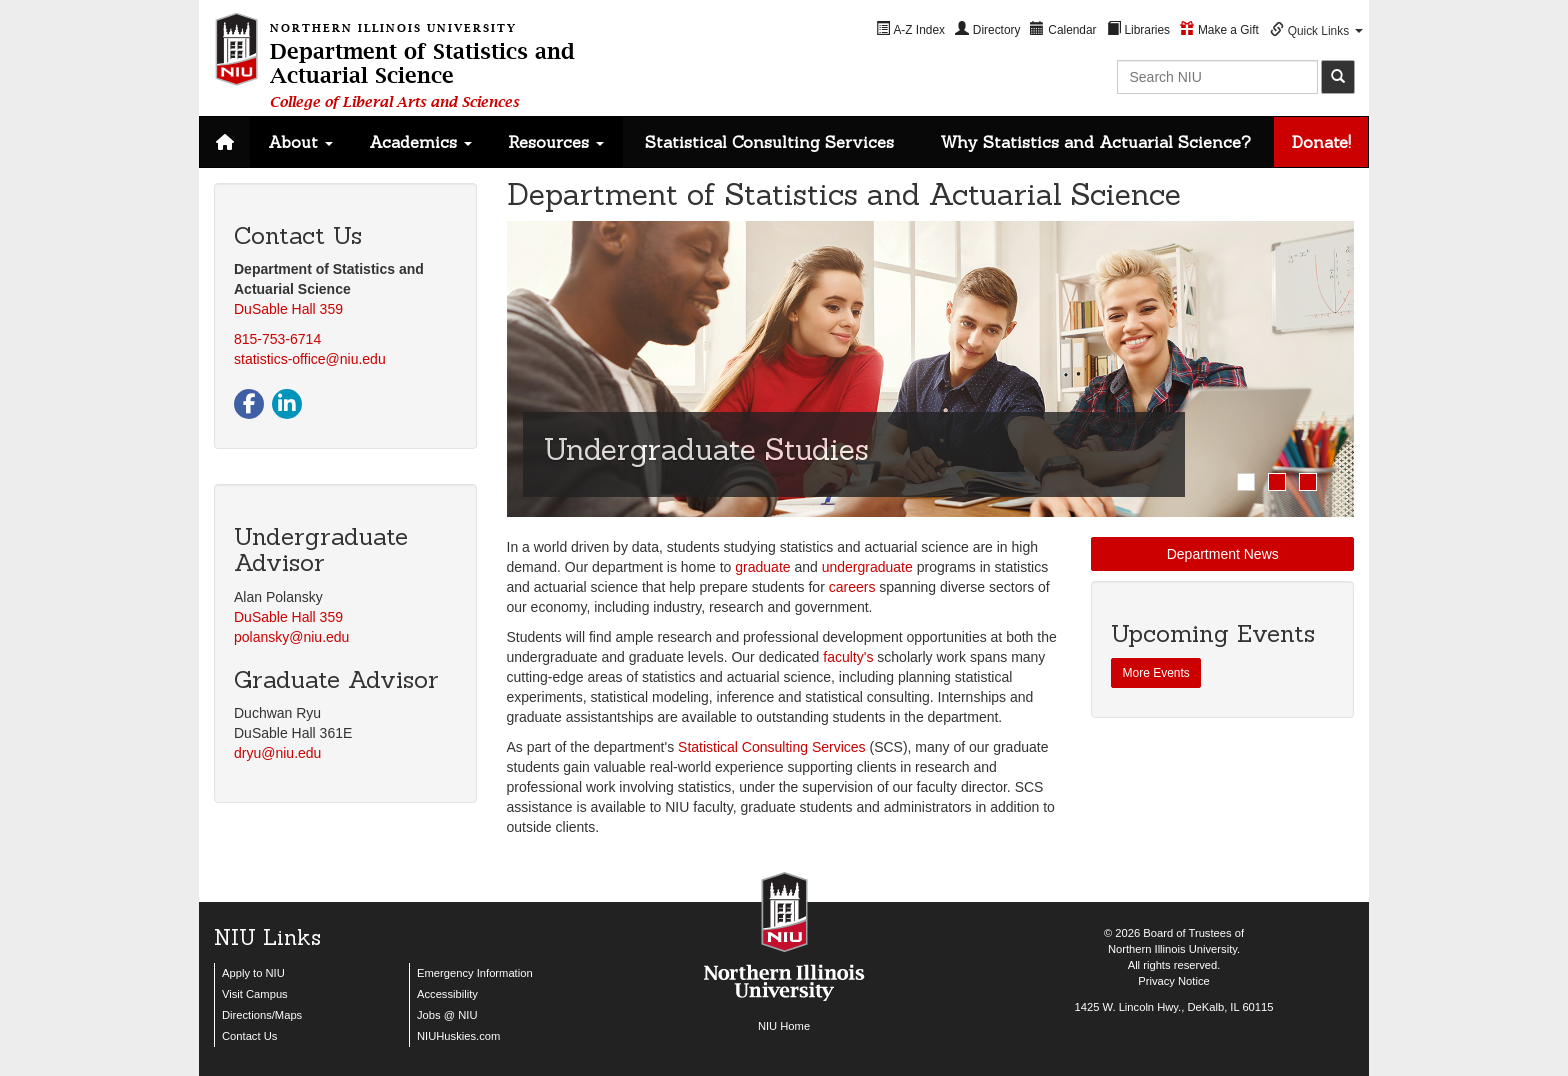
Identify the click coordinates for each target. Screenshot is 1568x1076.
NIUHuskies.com (458, 1036)
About (300, 142)
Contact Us (249, 1036)
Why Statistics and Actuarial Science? (1095, 142)
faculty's (848, 657)
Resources (556, 142)
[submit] (1338, 77)
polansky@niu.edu (291, 637)
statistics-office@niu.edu (310, 359)
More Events (1155, 673)
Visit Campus (255, 994)
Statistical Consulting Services (769, 142)
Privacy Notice (1174, 981)
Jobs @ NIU (447, 1015)
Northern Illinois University (1172, 949)
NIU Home (784, 1026)
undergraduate (867, 567)
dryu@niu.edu (277, 753)
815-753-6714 (277, 339)
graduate (762, 567)
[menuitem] (910, 29)
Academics (420, 142)
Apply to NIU (253, 973)
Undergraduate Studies (706, 449)
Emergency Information (475, 973)
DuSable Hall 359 (288, 309)
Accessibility (447, 994)
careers (852, 587)
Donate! (1321, 142)
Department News (1223, 554)
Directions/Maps (262, 1015)
